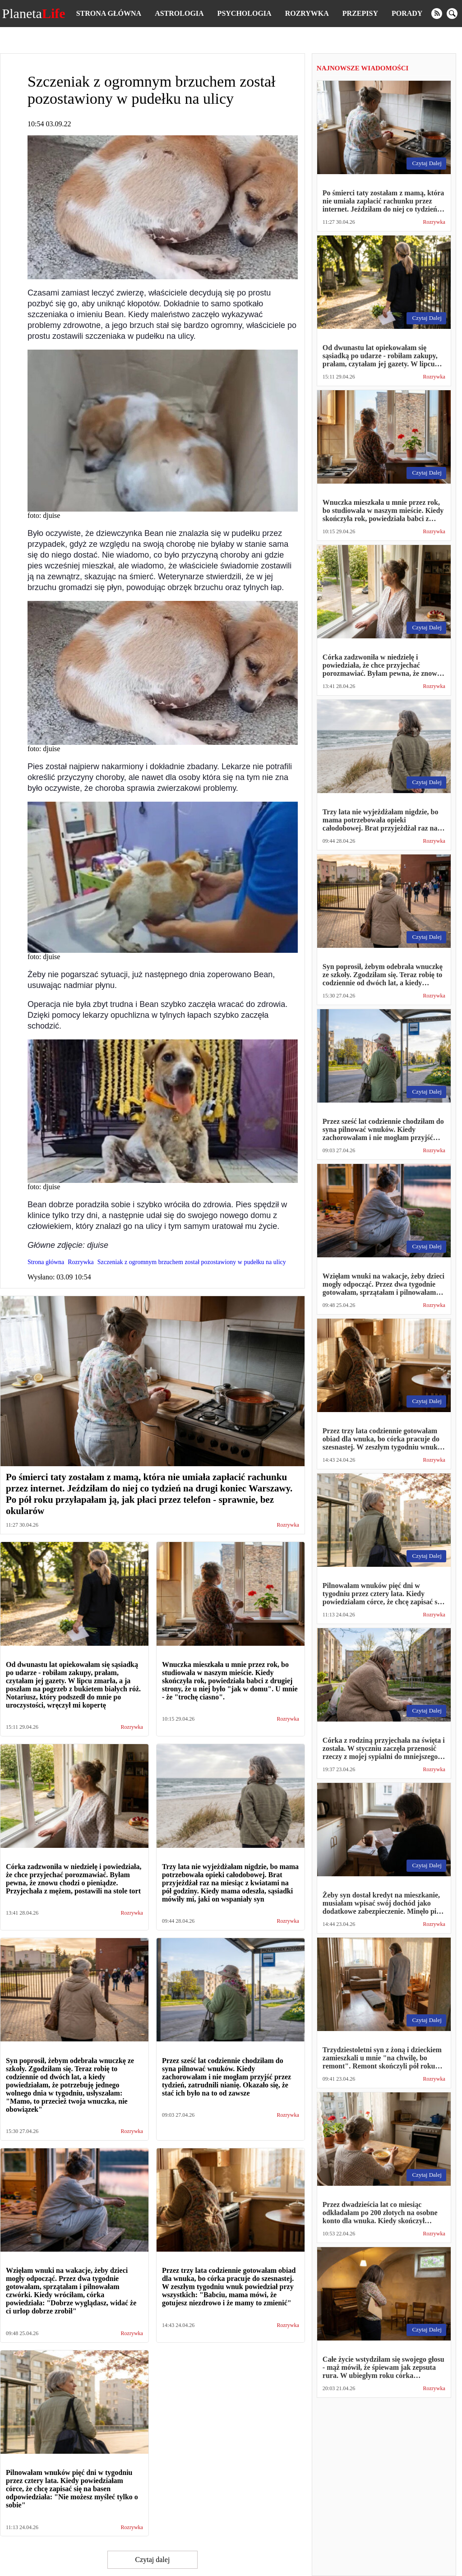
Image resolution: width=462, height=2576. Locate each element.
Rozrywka (307, 13)
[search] (452, 13)
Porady (407, 13)
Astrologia (179, 13)
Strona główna (108, 13)
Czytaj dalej (152, 2559)
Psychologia (244, 13)
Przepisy (360, 13)
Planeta (33, 13)
